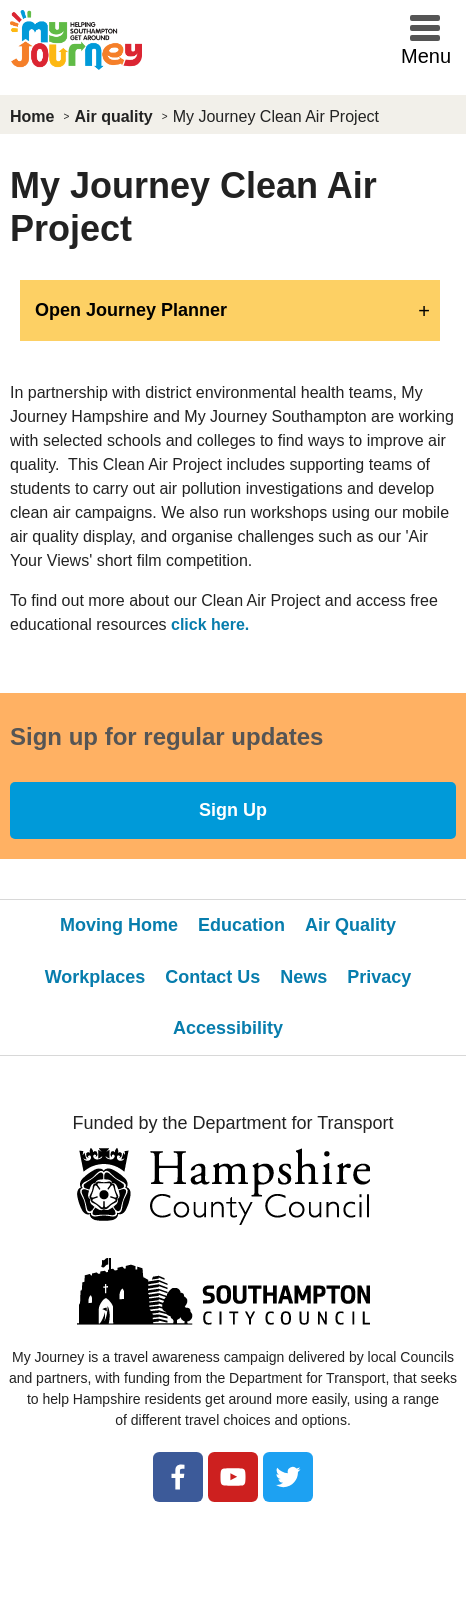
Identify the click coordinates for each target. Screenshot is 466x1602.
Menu (426, 56)
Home (32, 116)
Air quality (113, 116)
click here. (210, 624)
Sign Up (233, 810)
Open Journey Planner (131, 310)
